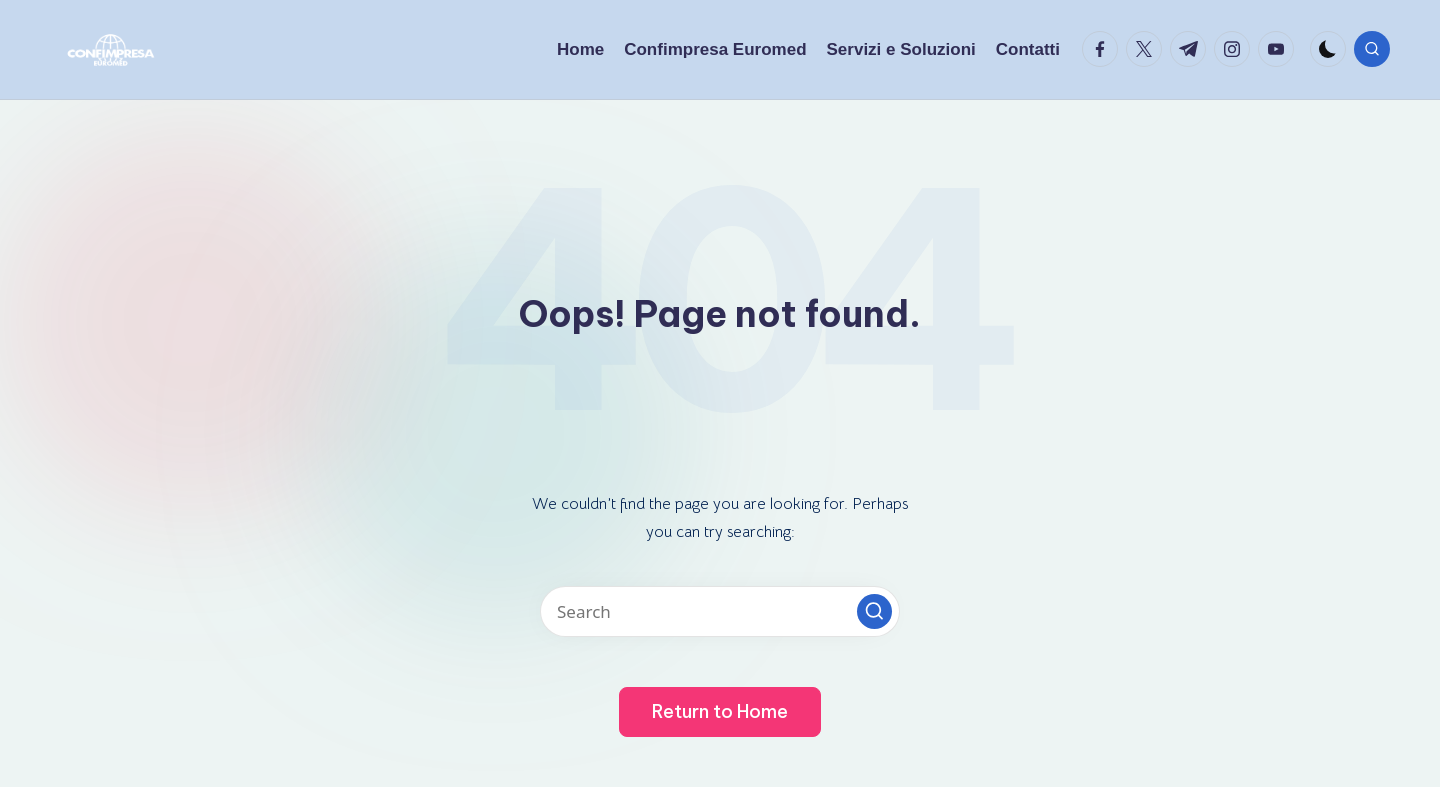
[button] (874, 611)
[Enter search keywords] (720, 611)
